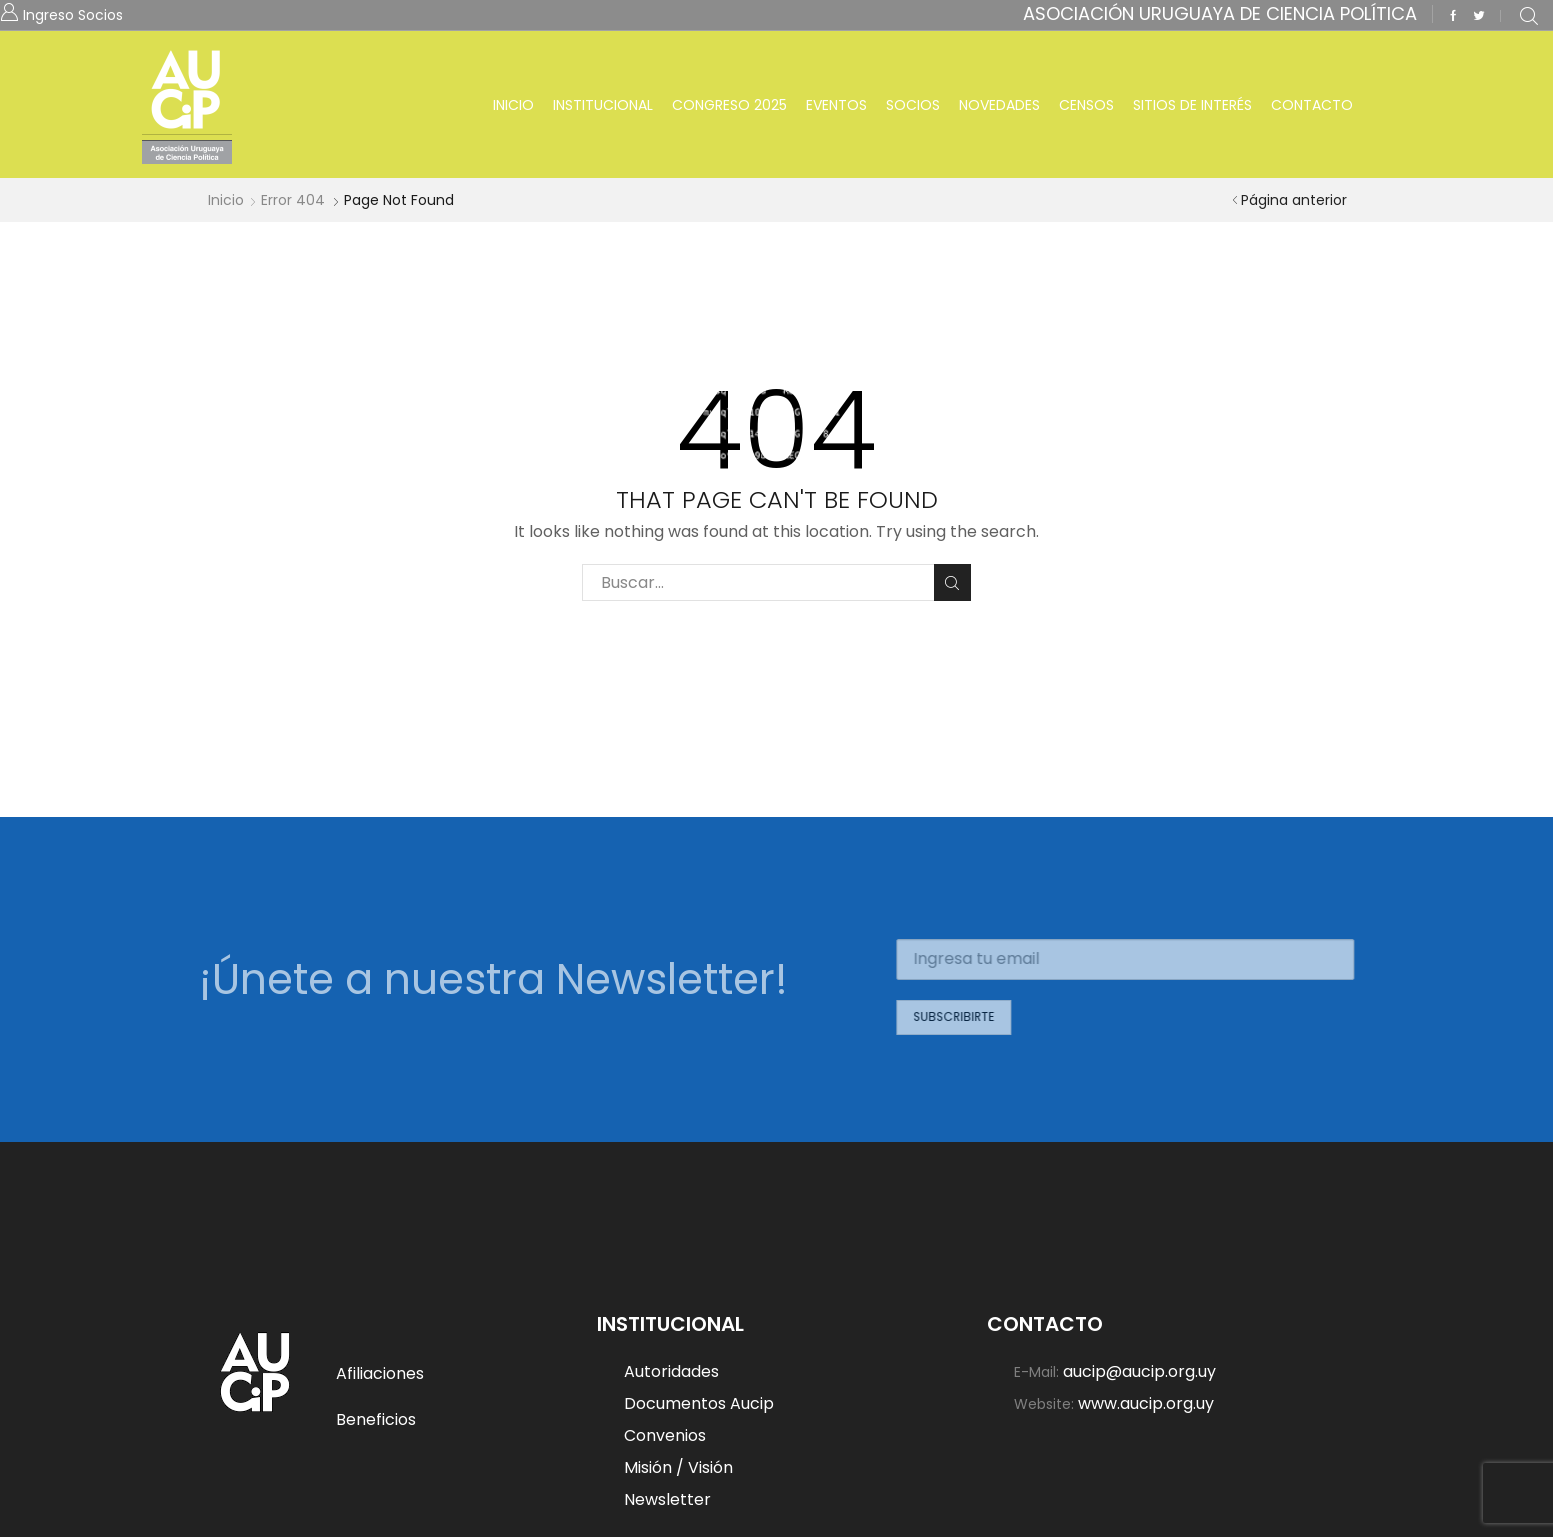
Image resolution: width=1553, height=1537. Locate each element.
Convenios (665, 1435)
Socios (913, 105)
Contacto (1312, 105)
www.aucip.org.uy (1146, 1403)
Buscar (952, 583)
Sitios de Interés (1192, 105)
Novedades (999, 105)
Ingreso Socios (73, 13)
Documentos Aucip (699, 1403)
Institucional (603, 105)
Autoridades (671, 1372)
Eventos (836, 105)
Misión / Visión (678, 1467)
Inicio (513, 105)
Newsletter (667, 1499)
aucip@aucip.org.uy (1139, 1372)
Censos (1086, 105)
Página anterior (1294, 200)
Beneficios (376, 1419)
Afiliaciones (380, 1373)
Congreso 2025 (729, 105)
